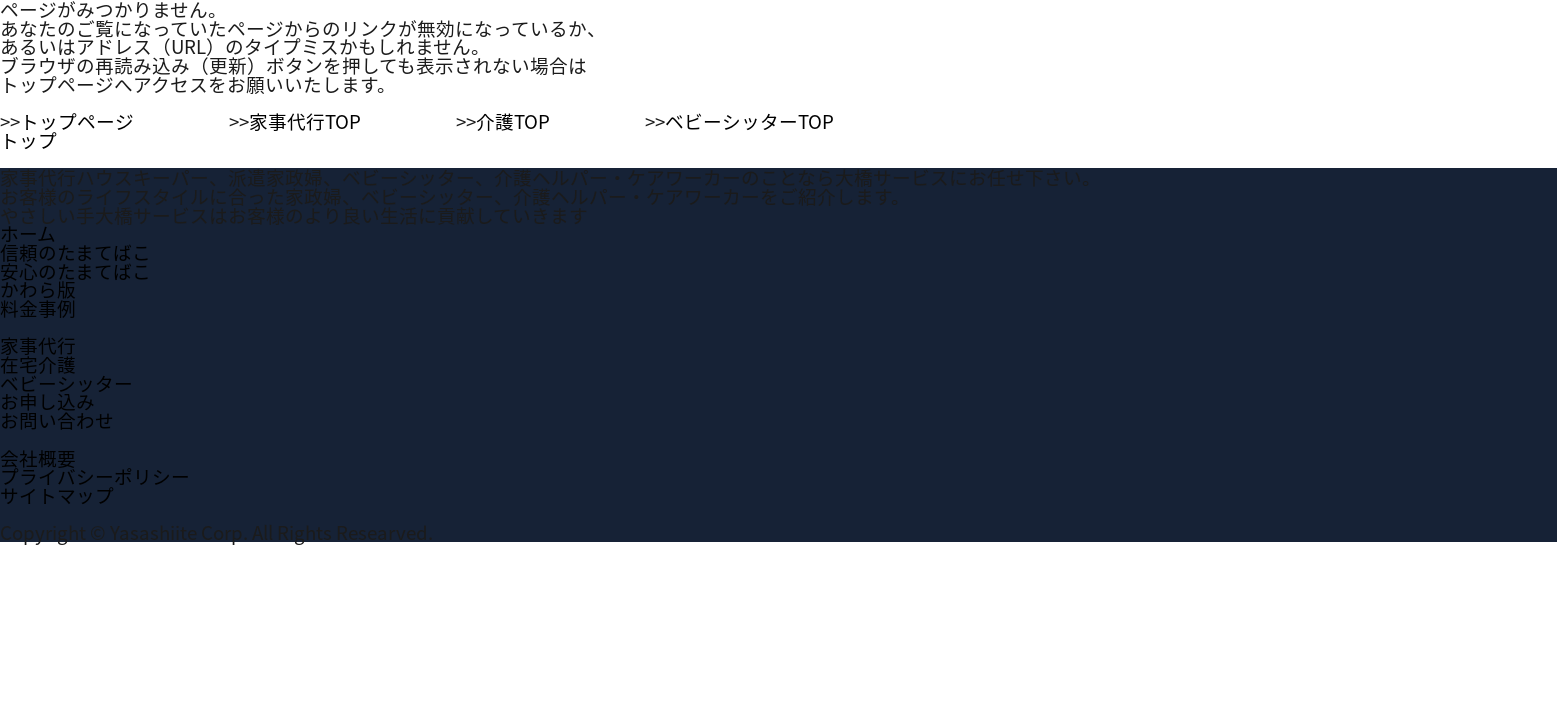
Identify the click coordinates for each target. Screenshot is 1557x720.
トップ (28, 140)
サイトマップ (57, 495)
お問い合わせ (57, 420)
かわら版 (38, 289)
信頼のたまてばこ (75, 252)
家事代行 (38, 345)
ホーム (28, 233)
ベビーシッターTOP (749, 121)
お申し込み (47, 401)
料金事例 (38, 308)
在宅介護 (38, 364)
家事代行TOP (305, 121)
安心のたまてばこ (75, 271)
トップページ (77, 121)
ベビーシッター (66, 383)
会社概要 (38, 458)
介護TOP (513, 121)
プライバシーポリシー (95, 476)
